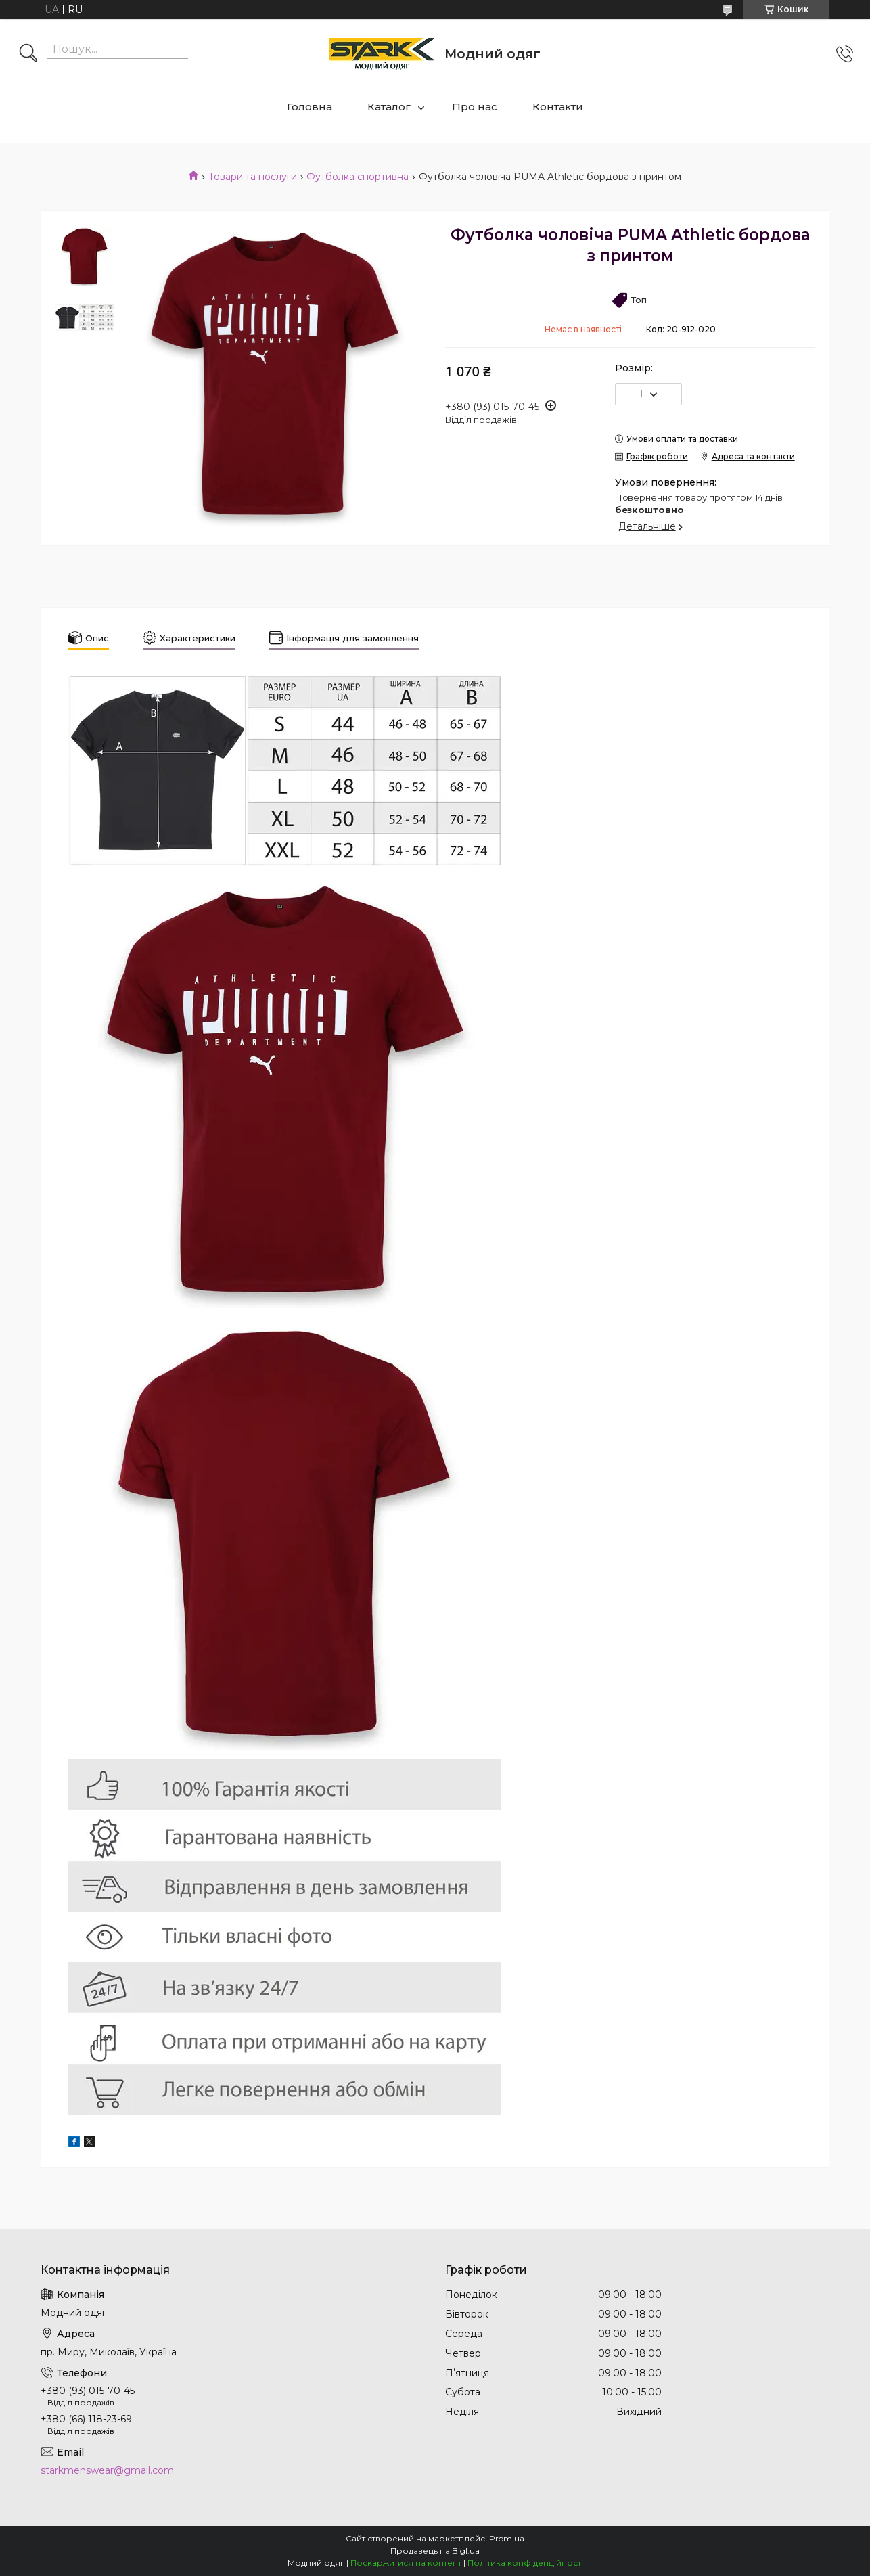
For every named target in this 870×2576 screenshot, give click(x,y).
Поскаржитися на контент (405, 2563)
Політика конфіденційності (525, 2563)
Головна (309, 106)
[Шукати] (28, 54)
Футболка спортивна (357, 177)
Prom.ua (506, 2538)
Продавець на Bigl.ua (435, 2551)
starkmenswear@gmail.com (107, 2470)
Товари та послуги (252, 177)
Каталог (389, 106)
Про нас (474, 106)
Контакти (557, 106)
